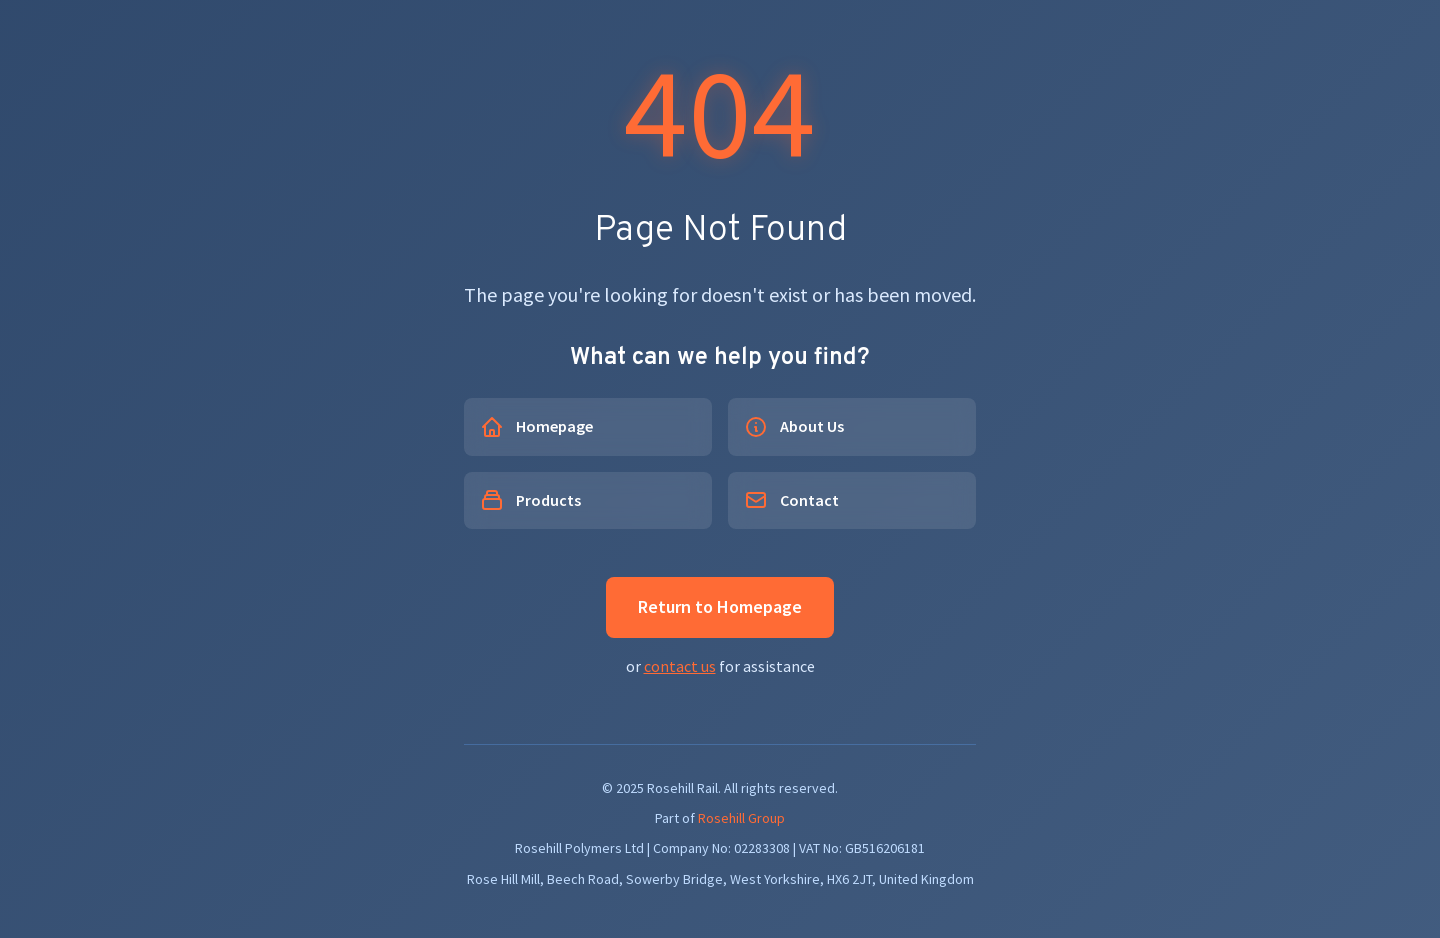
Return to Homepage (720, 606)
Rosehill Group (741, 818)
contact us (680, 666)
